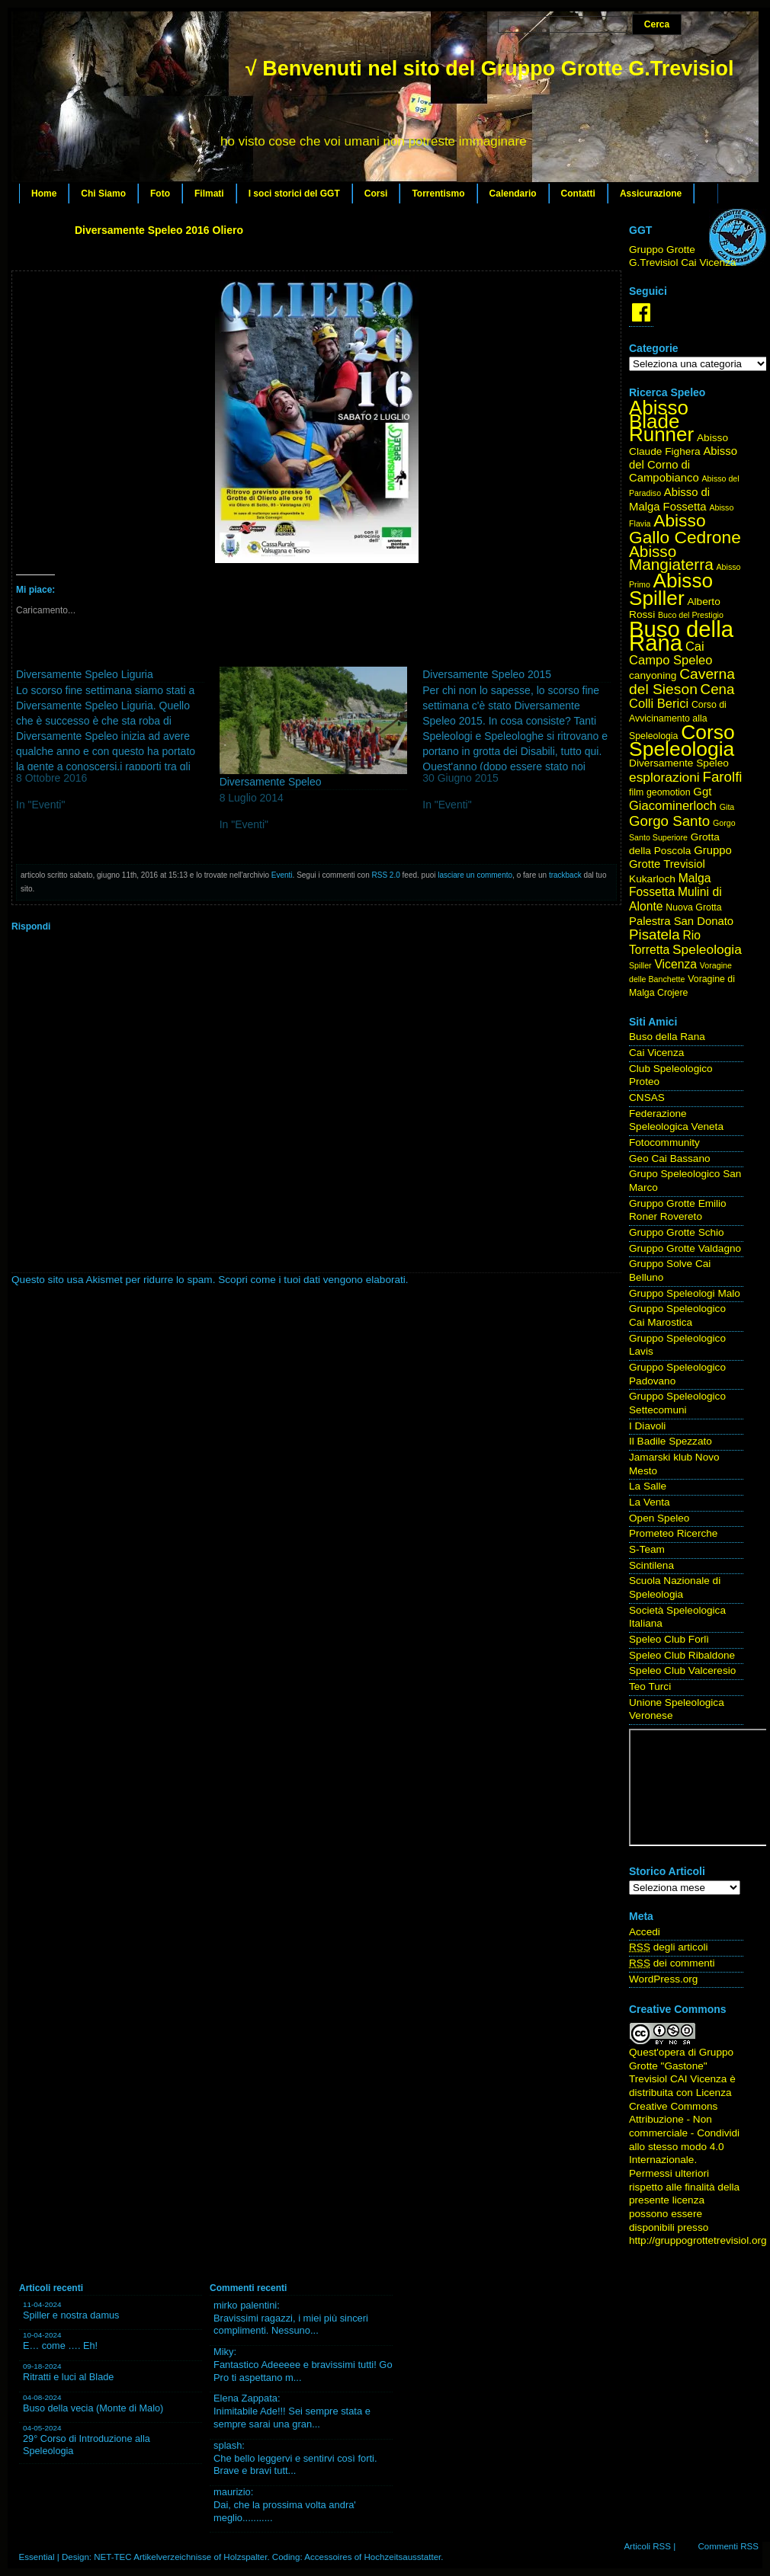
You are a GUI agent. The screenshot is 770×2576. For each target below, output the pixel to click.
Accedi (644, 1932)
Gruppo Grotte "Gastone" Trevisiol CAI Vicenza (681, 2065)
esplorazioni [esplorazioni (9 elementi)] (664, 777)
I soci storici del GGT (294, 193)
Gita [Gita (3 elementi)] (727, 806)
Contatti (578, 193)
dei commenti (672, 1963)
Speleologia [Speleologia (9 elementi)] (707, 949)
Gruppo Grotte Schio (676, 1232)
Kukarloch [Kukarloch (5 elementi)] (652, 879)
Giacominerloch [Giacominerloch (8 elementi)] (673, 805)
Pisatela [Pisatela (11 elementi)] (654, 934)
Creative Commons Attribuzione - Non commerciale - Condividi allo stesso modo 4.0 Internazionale (684, 2133)
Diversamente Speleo (271, 782)
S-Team (647, 1549)
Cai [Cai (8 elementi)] (694, 646)
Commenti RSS (728, 2546)
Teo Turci (650, 1686)
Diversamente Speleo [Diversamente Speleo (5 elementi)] (679, 763)
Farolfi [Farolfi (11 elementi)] (723, 777)
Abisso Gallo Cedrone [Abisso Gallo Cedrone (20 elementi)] (685, 528)
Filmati (209, 193)
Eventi (282, 875)
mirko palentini (245, 2305)
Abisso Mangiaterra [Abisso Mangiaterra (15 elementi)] (671, 558)
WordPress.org (663, 1979)
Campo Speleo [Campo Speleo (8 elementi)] (670, 660)
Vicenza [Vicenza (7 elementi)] (675, 964)
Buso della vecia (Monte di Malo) (93, 2408)
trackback (565, 875)
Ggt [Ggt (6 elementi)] (702, 792)
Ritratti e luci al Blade (68, 2376)
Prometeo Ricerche (673, 1533)
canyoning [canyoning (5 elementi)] (652, 675)
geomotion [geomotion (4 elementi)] (668, 792)
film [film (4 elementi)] (636, 792)
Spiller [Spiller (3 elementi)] (640, 965)
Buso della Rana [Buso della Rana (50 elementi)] (681, 635)
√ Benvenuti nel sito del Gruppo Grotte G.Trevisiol (489, 68)
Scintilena (651, 1565)
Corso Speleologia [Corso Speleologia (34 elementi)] (682, 741)
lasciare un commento (475, 875)
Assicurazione (651, 193)
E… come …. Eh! (60, 2345)
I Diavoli (647, 1426)
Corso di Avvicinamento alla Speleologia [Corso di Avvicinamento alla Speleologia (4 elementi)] (678, 720)
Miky (223, 2351)
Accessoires (327, 2557)
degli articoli (668, 1947)
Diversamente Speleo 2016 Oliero (159, 230)
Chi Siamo (103, 193)
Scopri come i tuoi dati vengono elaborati (312, 1279)
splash (227, 2445)
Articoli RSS (647, 2546)
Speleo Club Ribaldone (682, 1655)
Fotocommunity (664, 1142)
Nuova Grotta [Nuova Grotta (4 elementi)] (693, 907)
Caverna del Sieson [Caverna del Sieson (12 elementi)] (682, 681)
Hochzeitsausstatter (402, 2557)
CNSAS (647, 1097)
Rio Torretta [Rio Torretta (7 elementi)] (665, 942)
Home (43, 193)
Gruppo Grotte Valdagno (685, 1248)
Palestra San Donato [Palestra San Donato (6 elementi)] (681, 921)
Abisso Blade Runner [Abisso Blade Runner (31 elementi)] (661, 421)
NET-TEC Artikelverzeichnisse (152, 2557)
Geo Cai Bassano (670, 1158)
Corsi (376, 193)
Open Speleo (659, 1518)
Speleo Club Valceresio (682, 1670)
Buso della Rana (667, 1036)
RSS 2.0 (386, 875)
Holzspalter (245, 2557)
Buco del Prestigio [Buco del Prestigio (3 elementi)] (690, 614)
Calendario (513, 193)
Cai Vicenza (656, 1052)
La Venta (649, 1502)
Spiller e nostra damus (71, 2315)
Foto (160, 193)
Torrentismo (438, 193)
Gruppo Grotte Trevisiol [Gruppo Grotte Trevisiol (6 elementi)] (680, 857)
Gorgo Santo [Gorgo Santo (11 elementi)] (669, 821)
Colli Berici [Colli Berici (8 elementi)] (658, 703)
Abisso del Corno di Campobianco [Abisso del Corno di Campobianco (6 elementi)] (683, 464)
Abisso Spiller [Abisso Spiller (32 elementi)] (671, 589)
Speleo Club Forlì (669, 1639)
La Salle (647, 1486)
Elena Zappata (245, 2398)
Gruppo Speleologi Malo (684, 1293)
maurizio (232, 2492)
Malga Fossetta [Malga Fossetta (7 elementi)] (670, 885)
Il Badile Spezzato (670, 1441)
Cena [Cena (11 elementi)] (718, 689)
